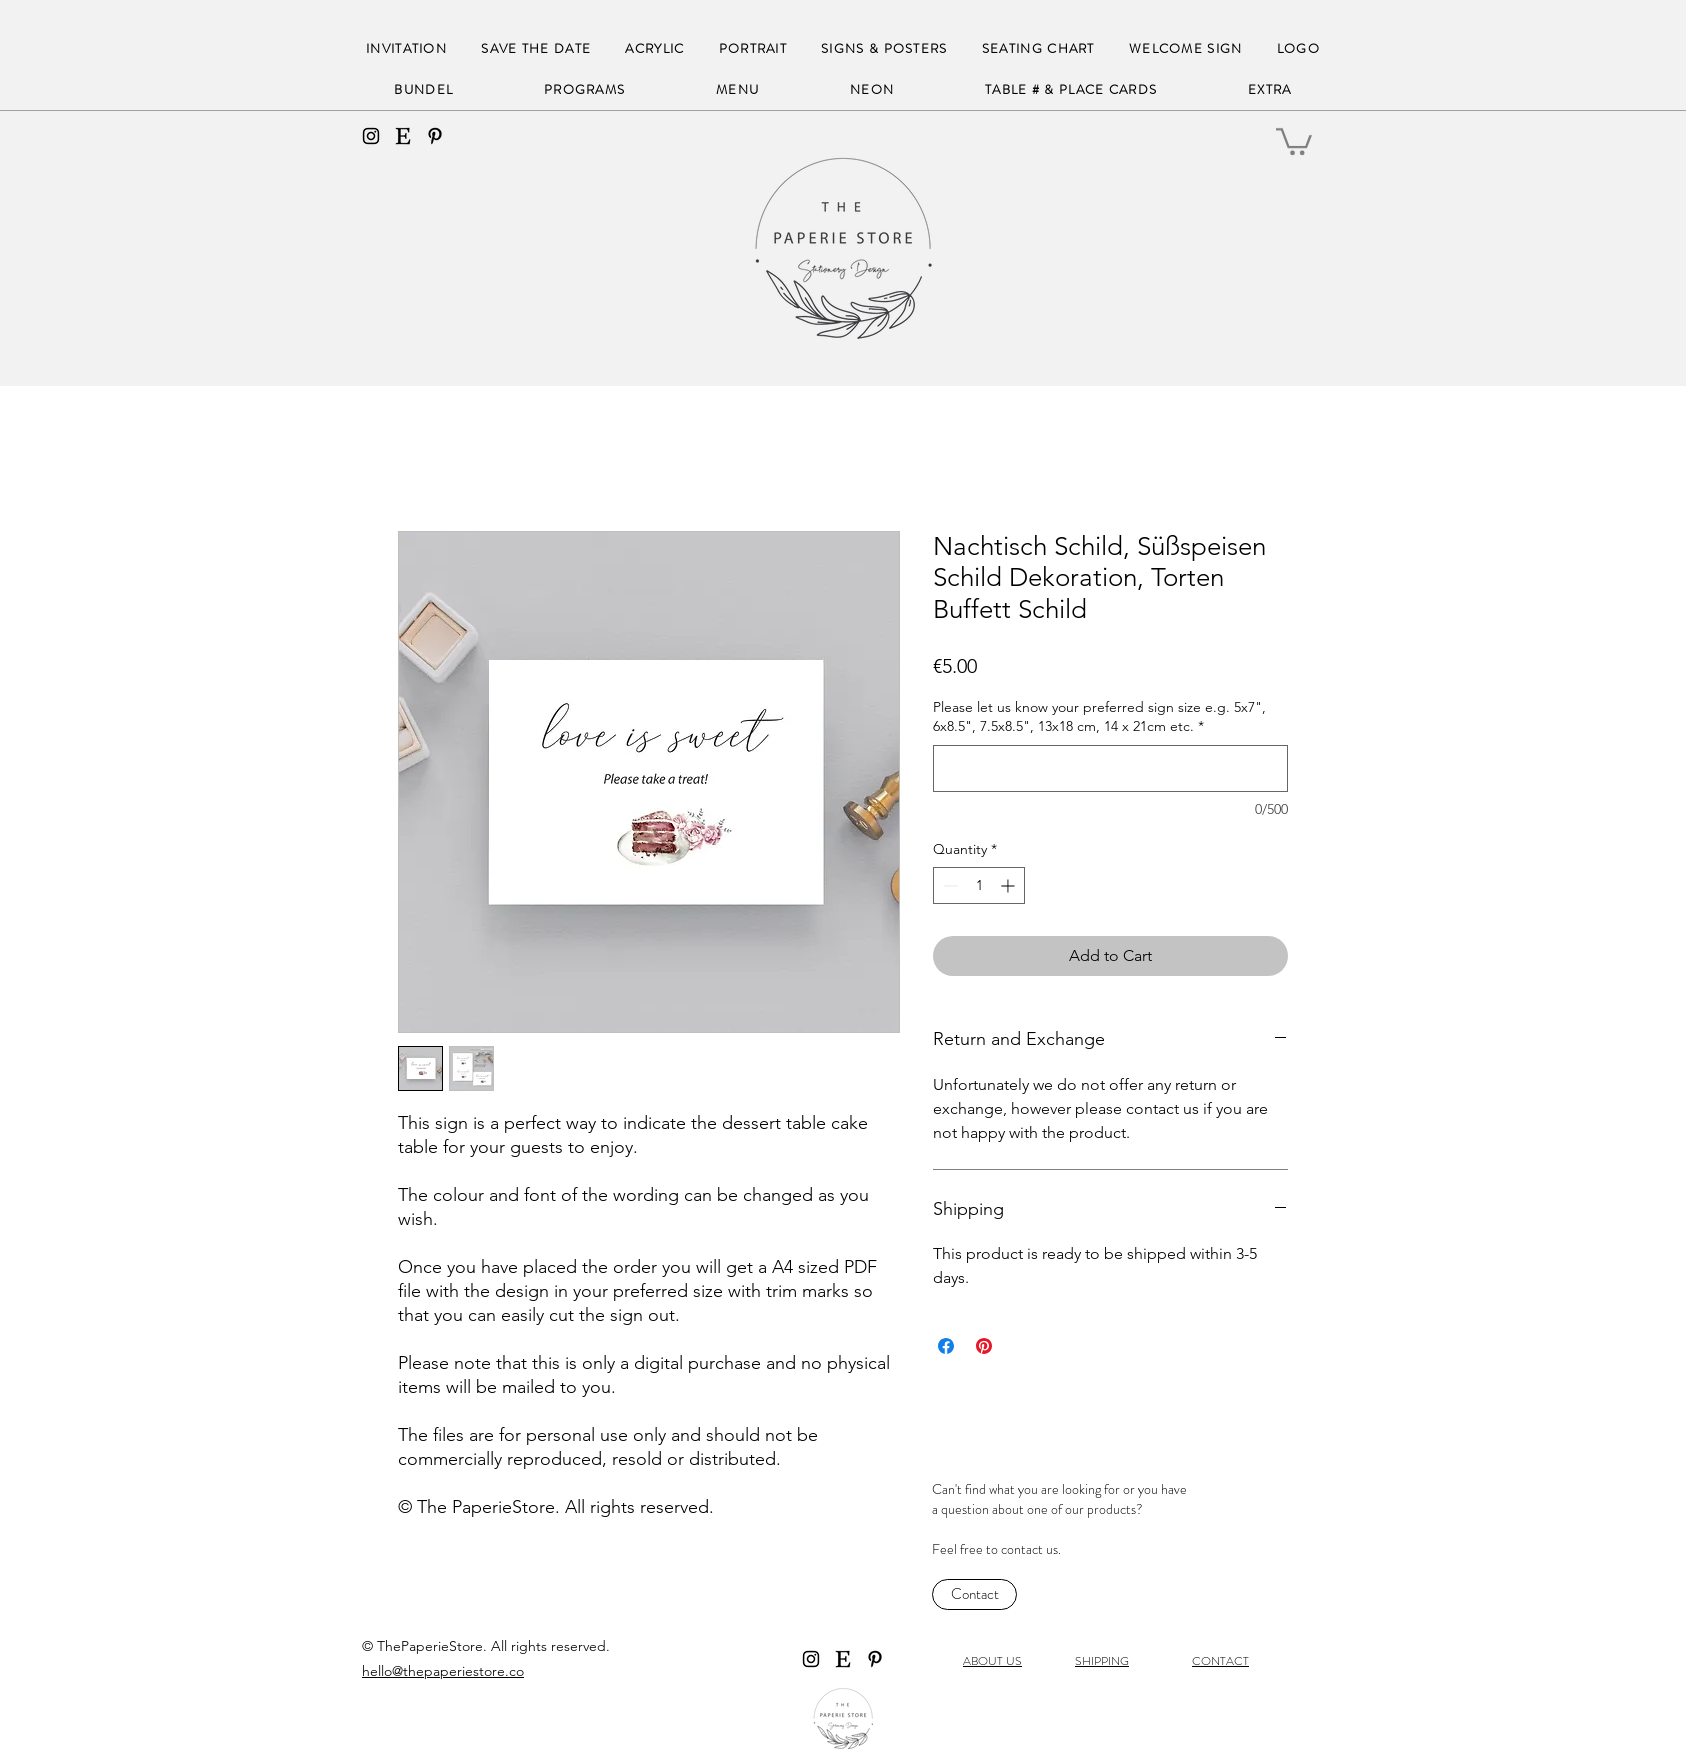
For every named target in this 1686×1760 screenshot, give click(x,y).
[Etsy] (403, 136)
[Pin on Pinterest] (984, 1346)
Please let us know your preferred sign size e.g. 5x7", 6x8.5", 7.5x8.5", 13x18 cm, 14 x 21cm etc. (1099, 717)
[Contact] (974, 1594)
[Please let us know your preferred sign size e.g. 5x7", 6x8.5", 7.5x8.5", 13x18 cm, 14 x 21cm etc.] (1110, 768)
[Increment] (1009, 885)
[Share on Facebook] (946, 1346)
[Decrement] (948, 885)
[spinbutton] (979, 885)
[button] (1294, 140)
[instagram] (371, 136)
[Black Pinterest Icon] (435, 136)
